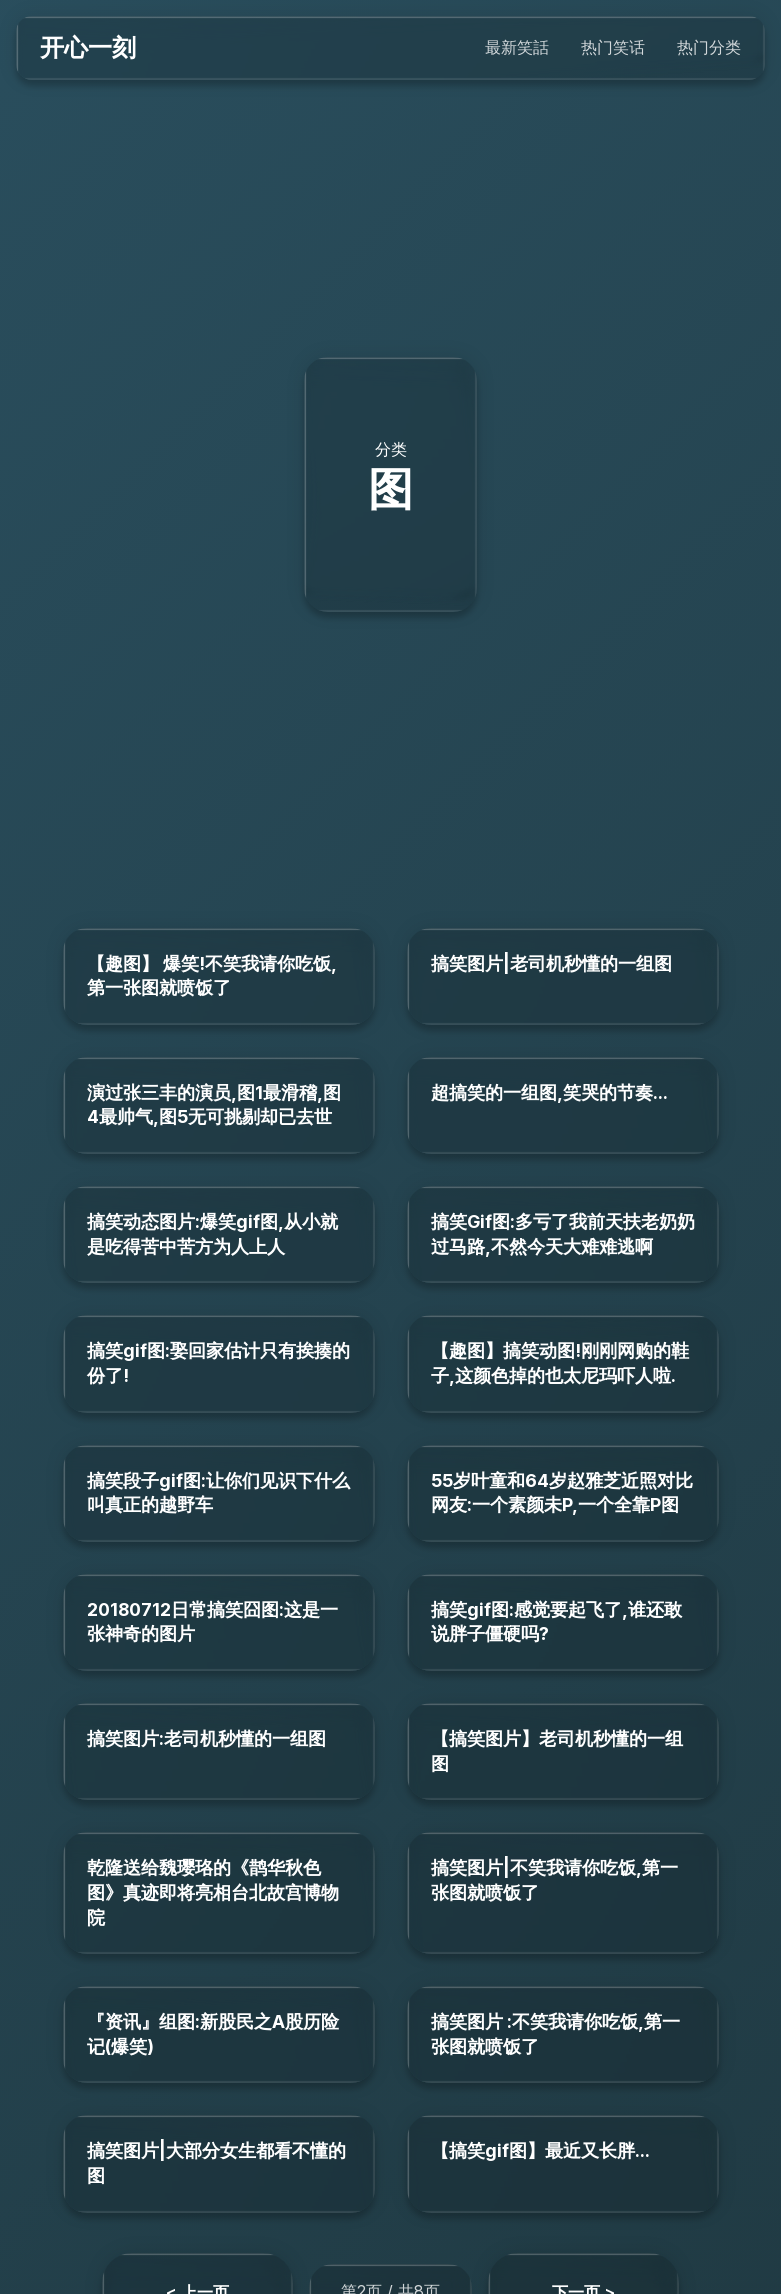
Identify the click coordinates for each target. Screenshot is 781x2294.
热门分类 (709, 47)
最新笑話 (517, 47)
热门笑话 (613, 47)
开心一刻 (88, 47)
